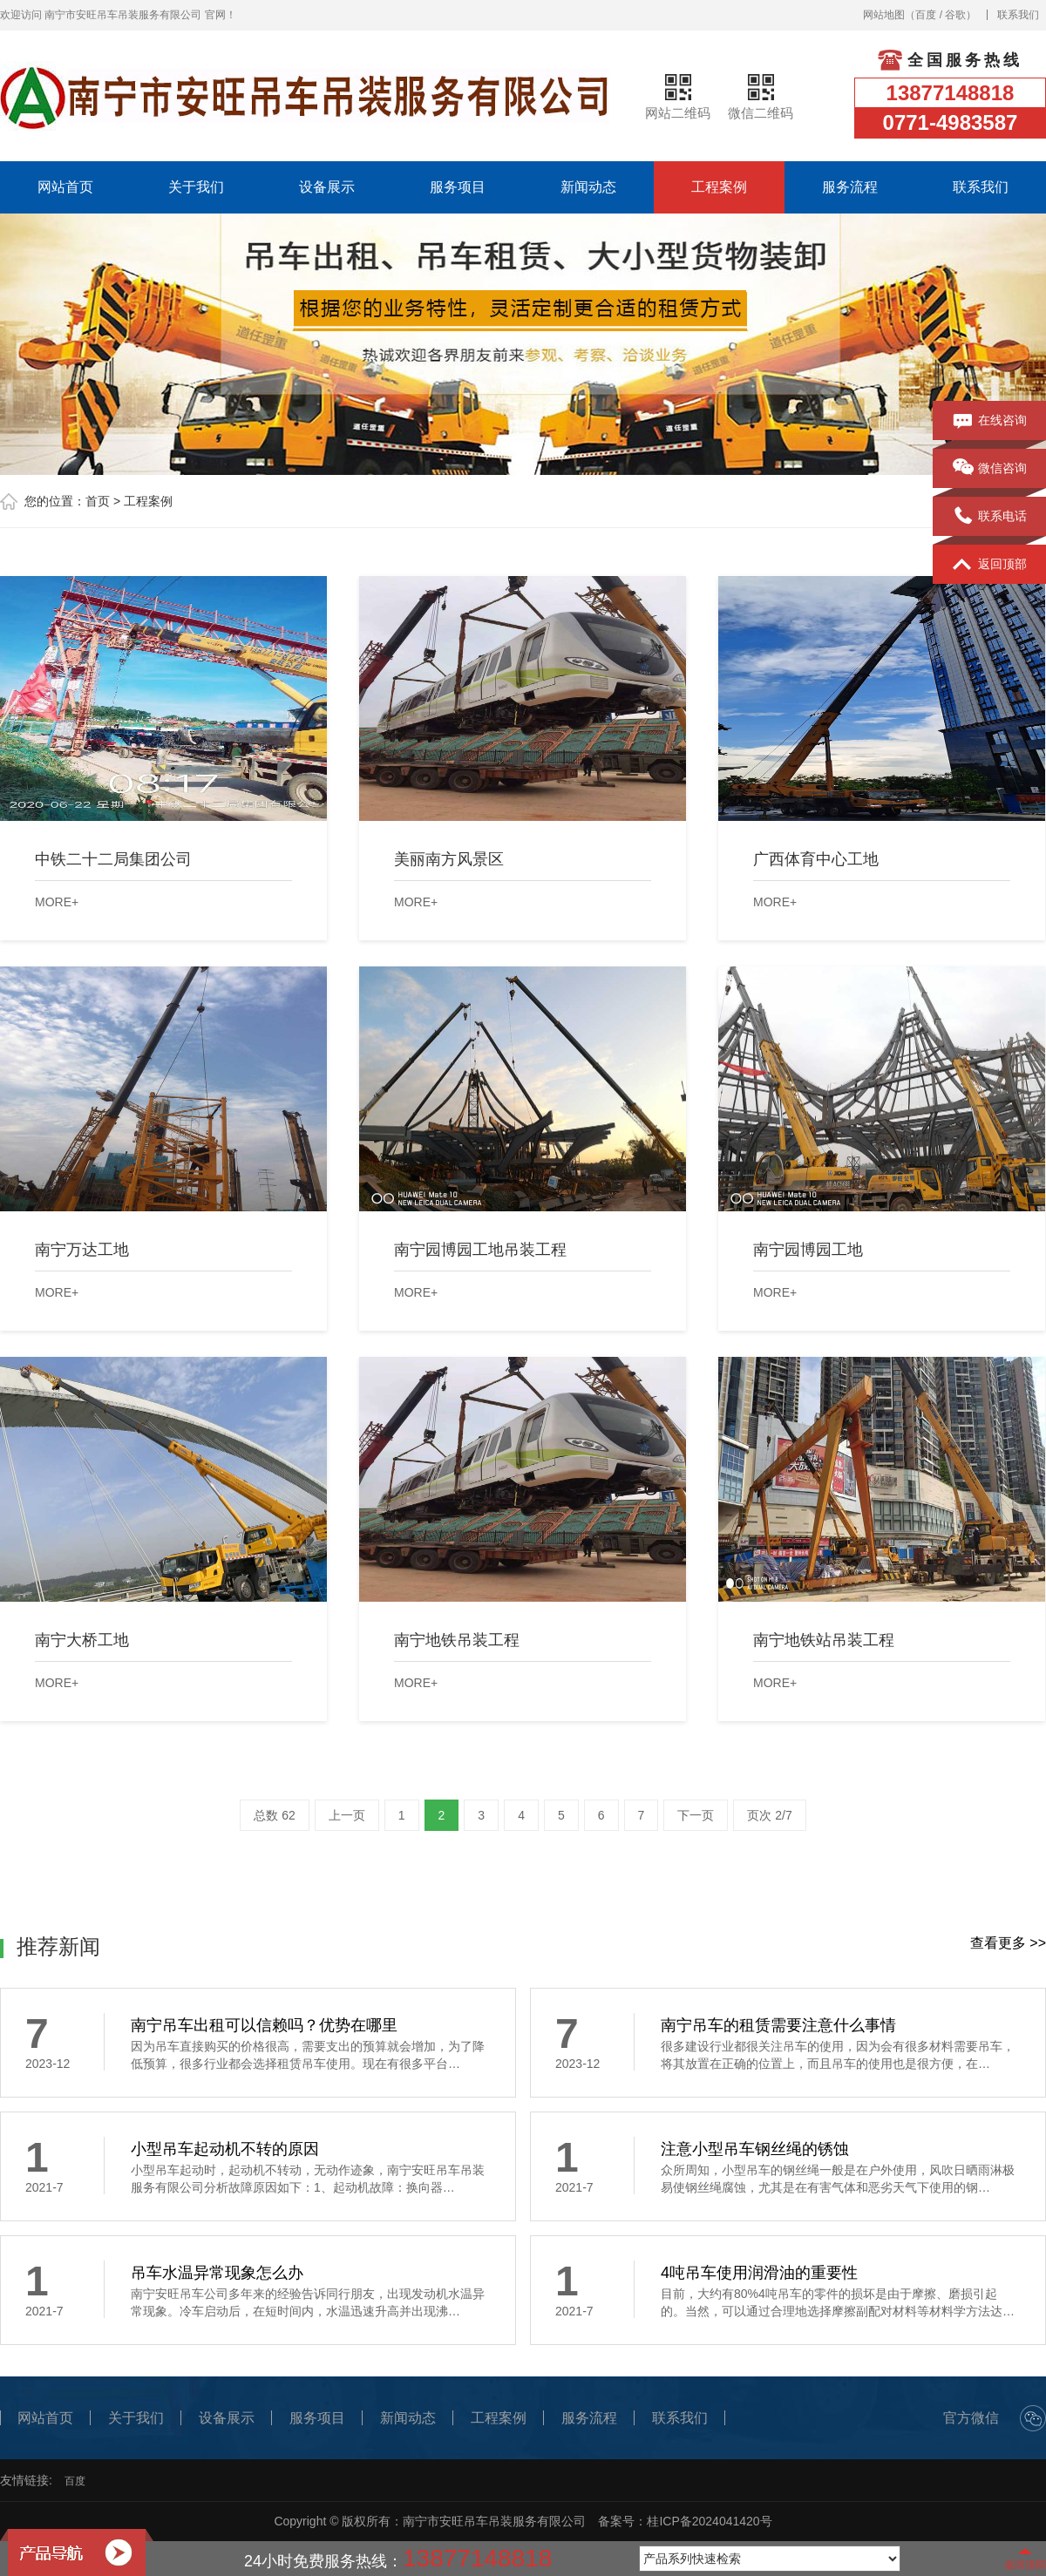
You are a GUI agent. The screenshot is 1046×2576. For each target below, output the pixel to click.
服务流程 (850, 187)
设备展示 (327, 187)
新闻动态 (588, 187)
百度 (925, 15)
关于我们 (196, 187)
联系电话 (990, 516)
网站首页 (65, 187)
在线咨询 (990, 420)
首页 (97, 501)
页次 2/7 (769, 1815)
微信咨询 (990, 468)
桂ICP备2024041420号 (709, 2521)
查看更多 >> (1008, 1942)
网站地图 (884, 15)
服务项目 (458, 187)
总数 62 (274, 1815)
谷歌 (955, 15)
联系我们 (1018, 15)
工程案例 (719, 187)
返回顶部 (990, 564)
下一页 (695, 1815)
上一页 (347, 1815)
